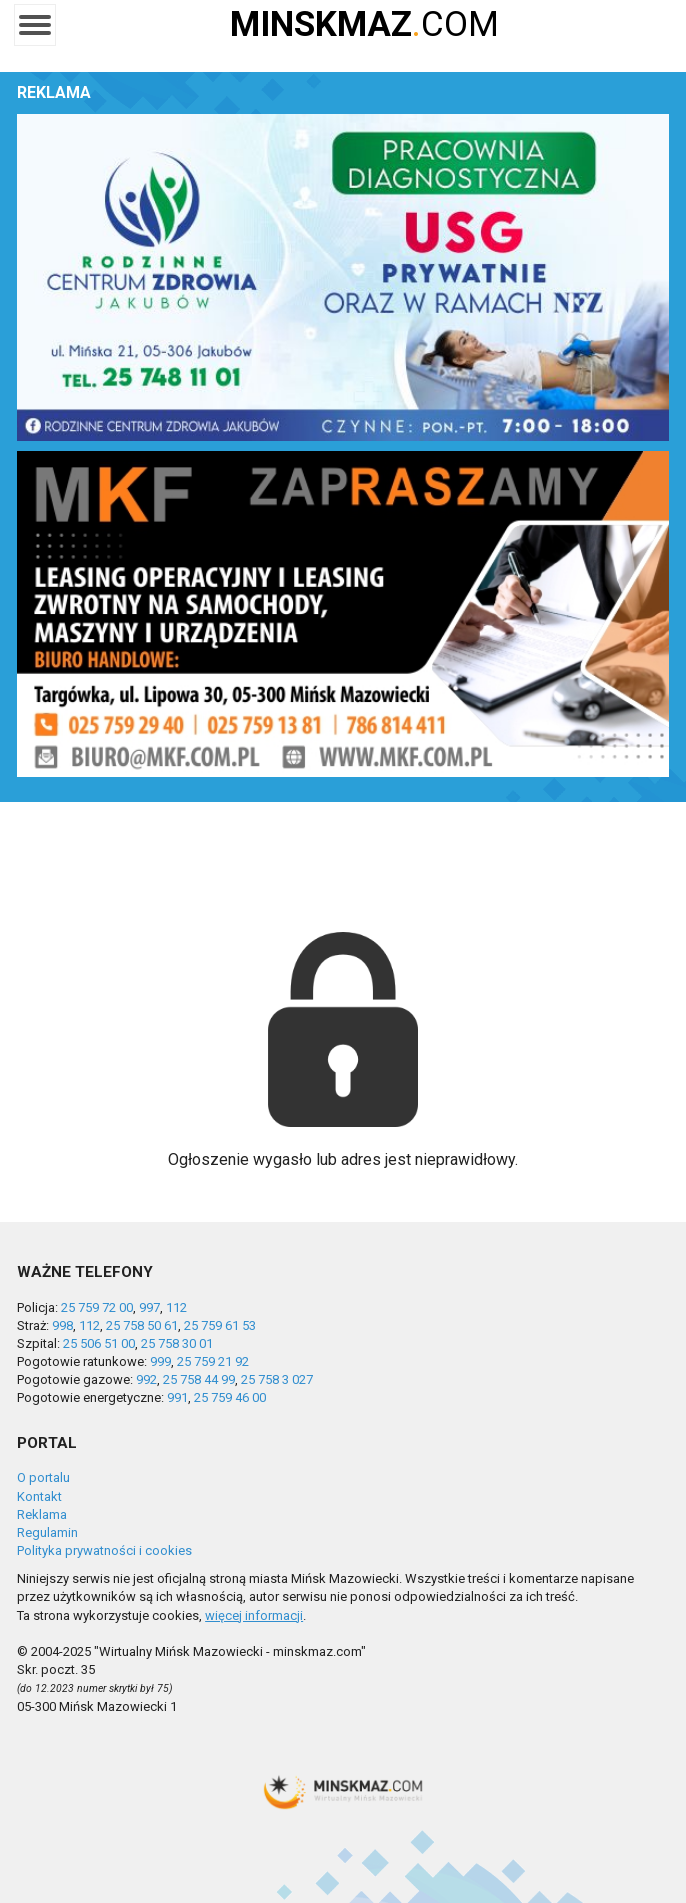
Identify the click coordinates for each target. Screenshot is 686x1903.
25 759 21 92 (213, 1361)
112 (176, 1307)
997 (149, 1307)
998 (62, 1325)
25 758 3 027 (277, 1379)
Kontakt (39, 1496)
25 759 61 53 (220, 1325)
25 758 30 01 (177, 1343)
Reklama (42, 1514)
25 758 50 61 (142, 1325)
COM (364, 24)
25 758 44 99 (199, 1379)
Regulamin (47, 1532)
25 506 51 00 (99, 1343)
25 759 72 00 (97, 1307)
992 (146, 1379)
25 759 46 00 (230, 1397)
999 (160, 1361)
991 (177, 1397)
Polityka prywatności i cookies (104, 1550)
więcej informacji (254, 1615)
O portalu (43, 1477)
